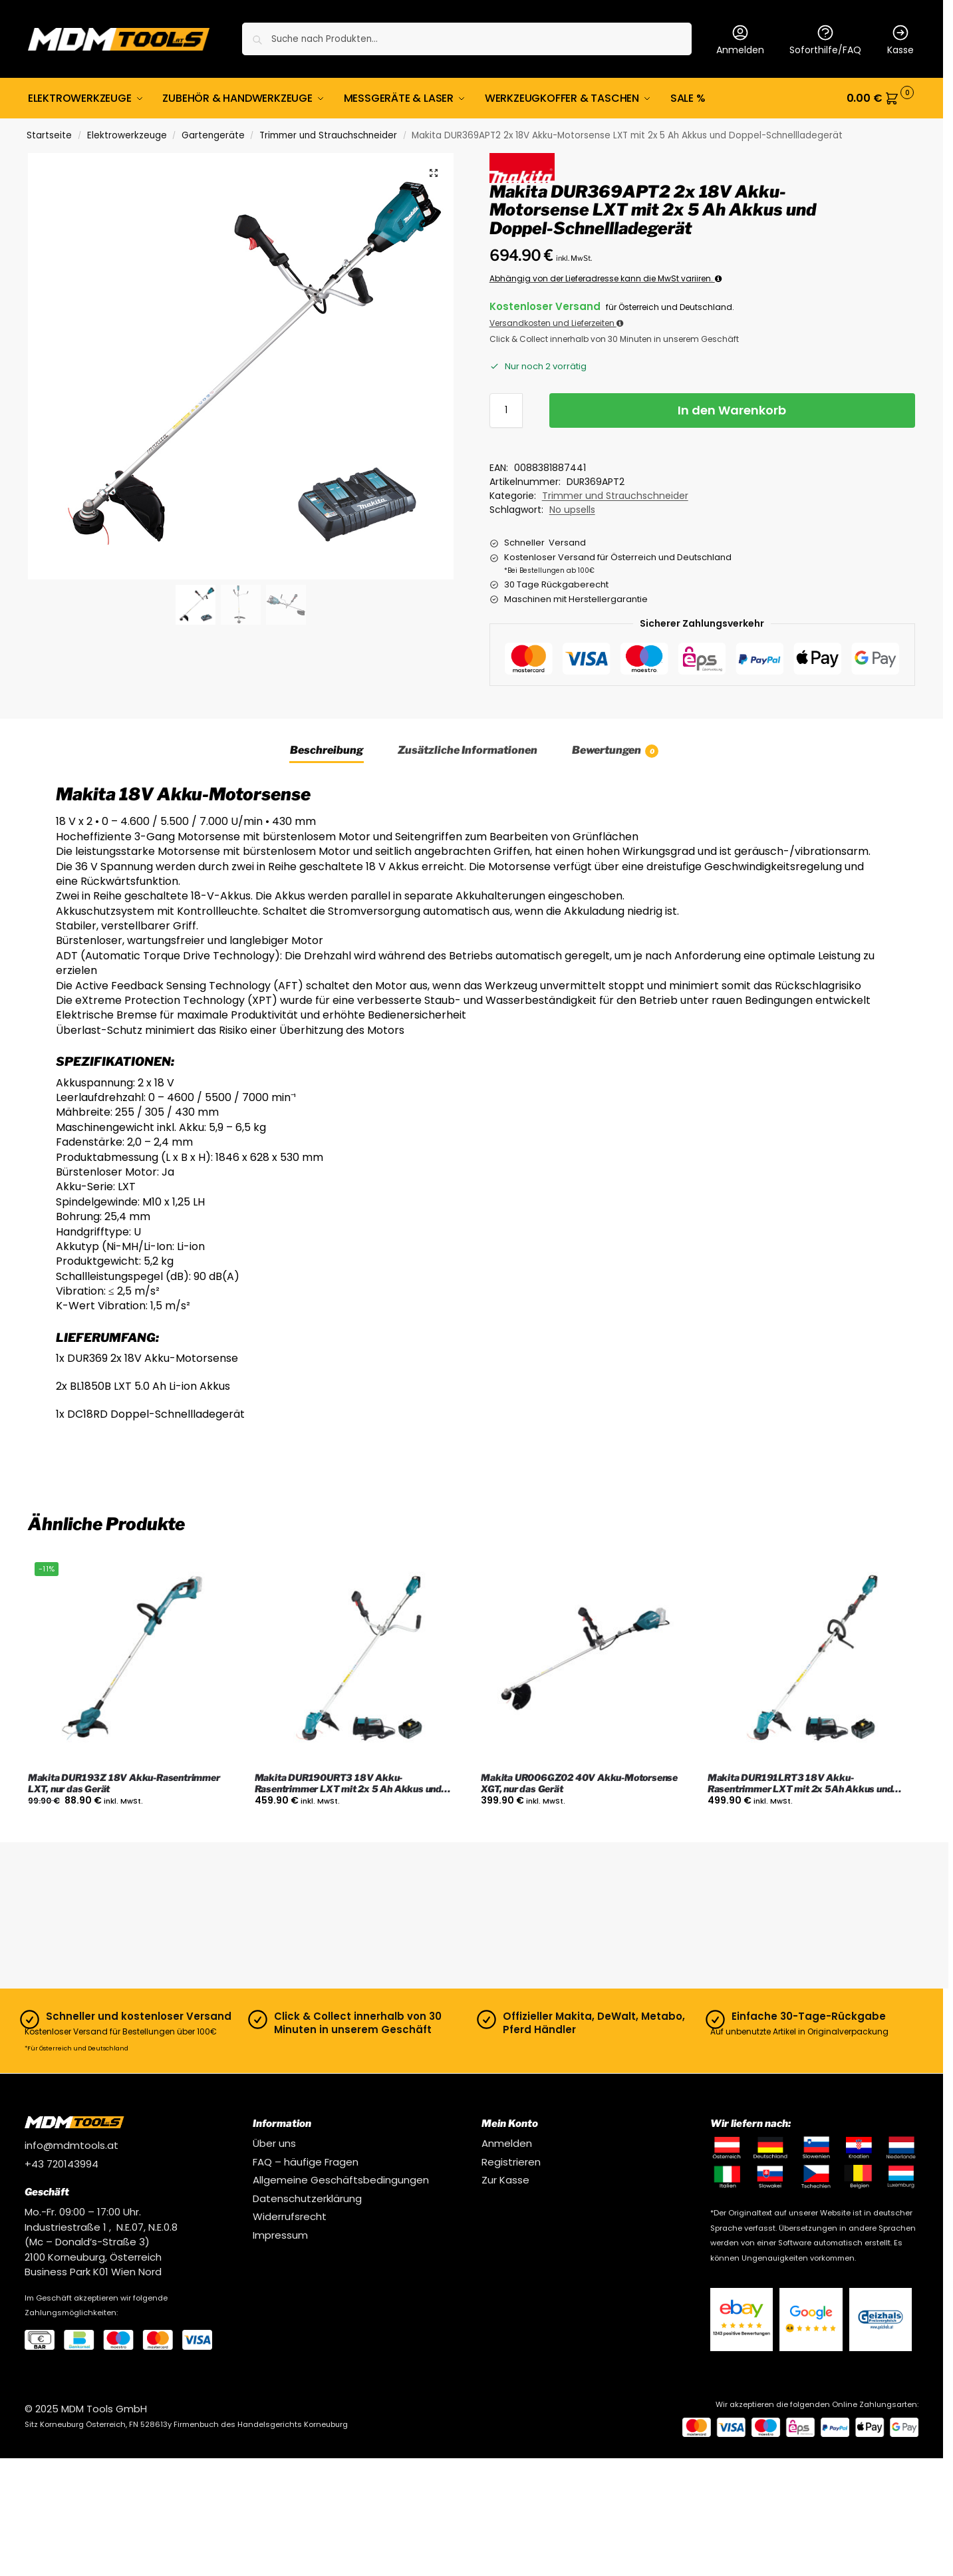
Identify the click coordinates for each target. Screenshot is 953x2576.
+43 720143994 (61, 2164)
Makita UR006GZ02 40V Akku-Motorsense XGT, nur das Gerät (579, 1783)
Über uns (274, 2143)
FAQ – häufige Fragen (305, 2162)
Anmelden (740, 40)
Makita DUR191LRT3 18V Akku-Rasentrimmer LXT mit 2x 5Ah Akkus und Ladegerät (800, 1783)
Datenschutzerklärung (307, 2198)
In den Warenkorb (732, 410)
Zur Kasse (505, 2180)
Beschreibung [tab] (326, 750)
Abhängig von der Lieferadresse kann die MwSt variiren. (605, 278)
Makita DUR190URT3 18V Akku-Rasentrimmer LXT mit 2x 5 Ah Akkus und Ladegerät (348, 1783)
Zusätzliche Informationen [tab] (467, 750)
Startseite (49, 135)
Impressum (280, 2235)
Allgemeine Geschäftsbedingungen (341, 2180)
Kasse (900, 40)
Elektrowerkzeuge (127, 135)
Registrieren (511, 2162)
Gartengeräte (213, 135)
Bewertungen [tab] (615, 751)
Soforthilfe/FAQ (825, 40)
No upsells (572, 509)
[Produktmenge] (506, 410)
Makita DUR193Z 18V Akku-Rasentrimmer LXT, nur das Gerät (124, 1783)
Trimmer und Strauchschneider (328, 135)
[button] (881, 98)
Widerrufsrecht (290, 2216)
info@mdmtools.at (71, 2145)
